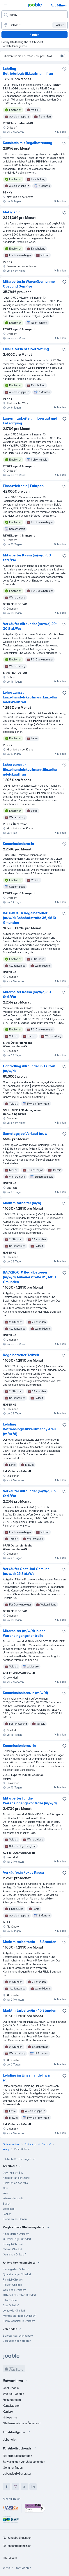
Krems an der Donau (15, 2219)
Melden (59, 131)
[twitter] (24, 2486)
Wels (5, 2193)
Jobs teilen (10, 2439)
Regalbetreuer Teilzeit (21, 1355)
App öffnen (59, 5)
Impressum (10, 2557)
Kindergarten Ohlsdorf (16, 2233)
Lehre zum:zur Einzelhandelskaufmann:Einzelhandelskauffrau (30, 697)
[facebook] (6, 2486)
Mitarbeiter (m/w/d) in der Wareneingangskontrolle (24, 1633)
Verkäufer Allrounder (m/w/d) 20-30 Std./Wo (30, 626)
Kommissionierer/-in (19, 1746)
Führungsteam (12, 2400)
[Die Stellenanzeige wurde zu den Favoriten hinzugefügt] (64, 69)
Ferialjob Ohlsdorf (13, 2244)
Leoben (7, 2213)
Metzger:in (11, 212)
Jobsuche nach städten (17, 2340)
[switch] (63, 56)
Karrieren (8, 2411)
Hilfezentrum (11, 2417)
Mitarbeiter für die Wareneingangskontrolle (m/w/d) (30, 1800)
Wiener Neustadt (13, 2198)
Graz (5, 2188)
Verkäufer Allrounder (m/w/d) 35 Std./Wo (29, 1493)
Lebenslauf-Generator (17, 2473)
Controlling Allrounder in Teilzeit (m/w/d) (29, 1068)
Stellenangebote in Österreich (22, 2423)
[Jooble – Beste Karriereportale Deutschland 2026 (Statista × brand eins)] (35, 2508)
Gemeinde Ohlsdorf (14, 2254)
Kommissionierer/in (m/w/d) (25, 1693)
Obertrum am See (13, 2172)
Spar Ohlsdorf (11, 2305)
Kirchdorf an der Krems (16, 2177)
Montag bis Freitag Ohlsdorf (19, 2315)
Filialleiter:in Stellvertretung (26, 349)
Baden (6, 2203)
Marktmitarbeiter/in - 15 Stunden (29, 1942)
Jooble (26, 2568)
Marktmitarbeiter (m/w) (22, 1203)
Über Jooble (11, 2388)
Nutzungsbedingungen (17, 2537)
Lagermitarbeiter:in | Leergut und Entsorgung (30, 420)
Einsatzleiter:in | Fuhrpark (24, 486)
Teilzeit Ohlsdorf (12, 2249)
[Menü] (5, 5)
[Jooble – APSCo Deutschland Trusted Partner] (10, 2508)
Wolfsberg (9, 2208)
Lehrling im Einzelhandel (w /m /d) (27, 2077)
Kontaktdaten (11, 2405)
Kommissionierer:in (18, 844)
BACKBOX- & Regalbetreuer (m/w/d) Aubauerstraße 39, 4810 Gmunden (29, 1277)
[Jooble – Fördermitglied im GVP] (11, 2519)
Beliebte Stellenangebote (18, 2335)
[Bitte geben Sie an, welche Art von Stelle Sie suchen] (34, 14)
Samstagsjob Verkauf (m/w (25, 1134)
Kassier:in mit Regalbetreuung (27, 143)
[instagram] (15, 2486)
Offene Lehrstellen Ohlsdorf (19, 2295)
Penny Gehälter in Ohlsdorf (19, 2320)
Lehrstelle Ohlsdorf (14, 2310)
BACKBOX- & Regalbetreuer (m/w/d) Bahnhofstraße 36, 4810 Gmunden (29, 918)
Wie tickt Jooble (13, 2394)
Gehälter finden (13, 2467)
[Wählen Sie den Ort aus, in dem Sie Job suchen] (34, 25)
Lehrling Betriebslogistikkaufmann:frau (28, 71)
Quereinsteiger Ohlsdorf (17, 2239)
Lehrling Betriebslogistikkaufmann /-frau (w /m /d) (29, 1429)
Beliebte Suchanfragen (20, 2159)
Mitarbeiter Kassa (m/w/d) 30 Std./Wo (27, 557)
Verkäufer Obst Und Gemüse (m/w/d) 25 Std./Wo (26, 1571)
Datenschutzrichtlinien (17, 2546)
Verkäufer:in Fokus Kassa (23, 1872)
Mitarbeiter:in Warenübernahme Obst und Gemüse (29, 284)
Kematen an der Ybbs (15, 2182)
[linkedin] (33, 2486)
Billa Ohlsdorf (11, 2300)
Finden (35, 35)
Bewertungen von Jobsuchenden (24, 2461)
